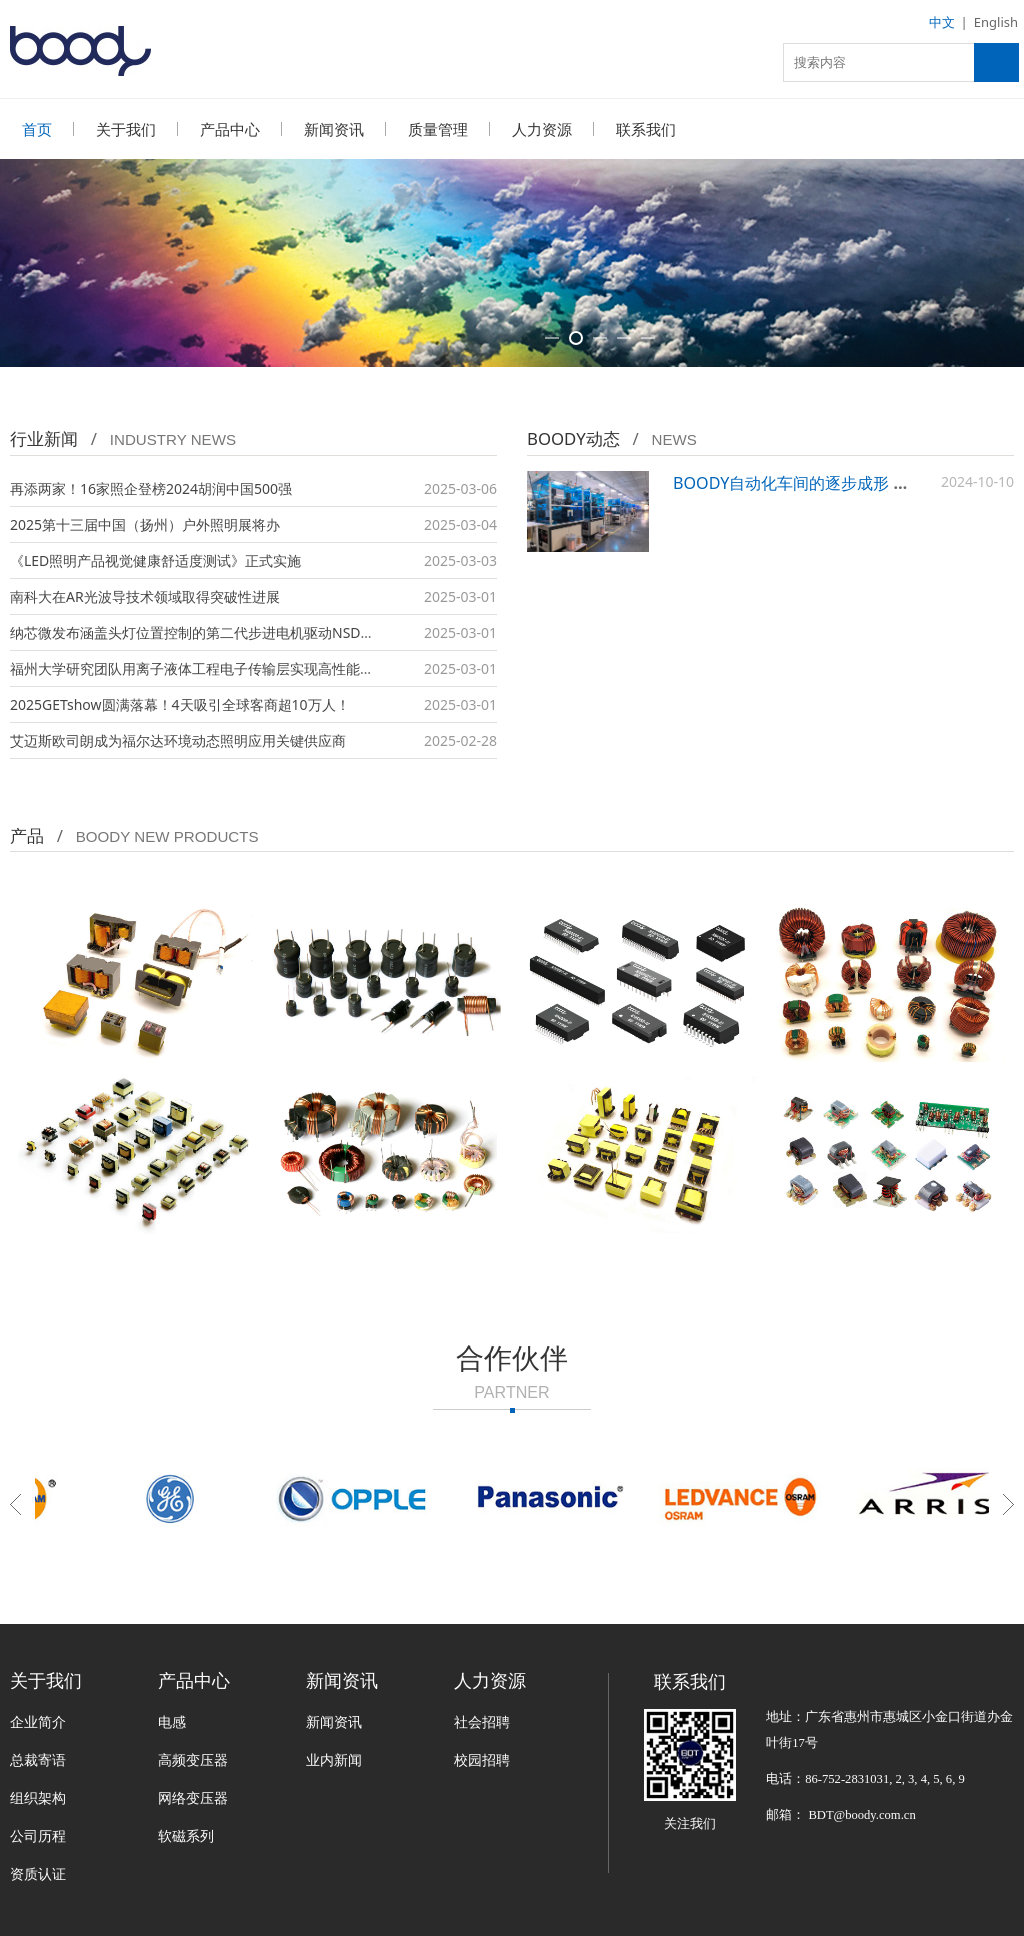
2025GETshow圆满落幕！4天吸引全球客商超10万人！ (180, 704)
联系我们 (646, 129)
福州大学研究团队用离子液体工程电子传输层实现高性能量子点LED (218, 668)
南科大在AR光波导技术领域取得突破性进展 (145, 596)
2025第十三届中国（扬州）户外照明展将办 (145, 524)
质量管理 (438, 129)
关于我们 (126, 129)
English (996, 22)
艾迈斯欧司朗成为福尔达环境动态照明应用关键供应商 (178, 740)
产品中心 (230, 129)
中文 (942, 22)
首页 (37, 129)
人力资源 (542, 129)
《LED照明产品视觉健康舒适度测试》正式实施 (155, 560)
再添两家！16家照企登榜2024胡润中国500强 (151, 488)
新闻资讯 (334, 129)
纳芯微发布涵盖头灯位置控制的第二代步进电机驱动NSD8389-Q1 (213, 632)
